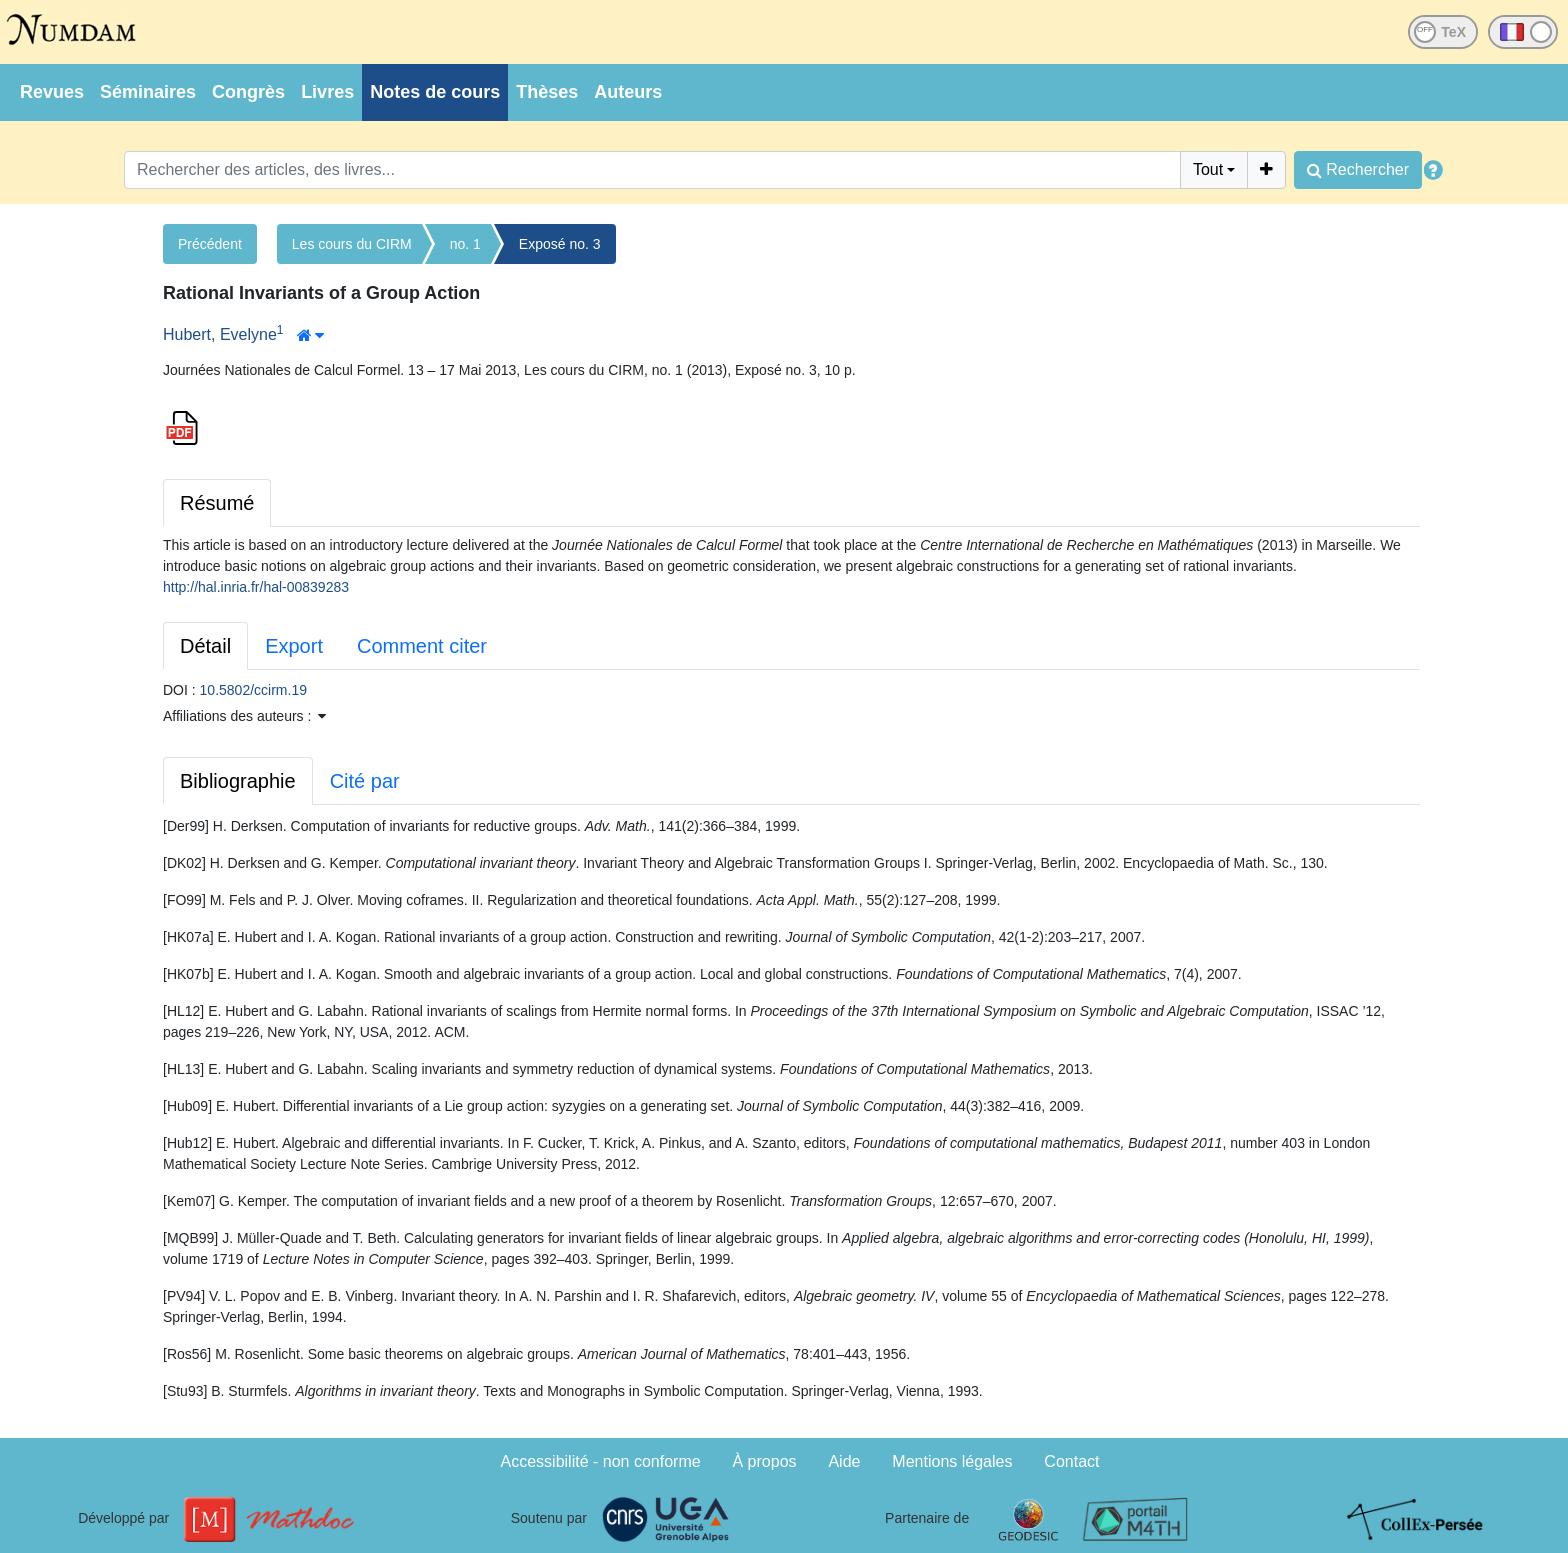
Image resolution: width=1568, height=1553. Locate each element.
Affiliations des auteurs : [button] (244, 716)
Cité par (365, 781)
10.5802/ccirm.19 (253, 690)
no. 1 (465, 244)
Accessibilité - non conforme (601, 1461)
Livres (327, 92)
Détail (205, 646)
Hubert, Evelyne (220, 334)
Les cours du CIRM (352, 244)
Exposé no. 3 (560, 244)
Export (294, 646)
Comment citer (422, 646)
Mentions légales (952, 1461)
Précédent (210, 244)
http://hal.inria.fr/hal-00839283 (256, 587)
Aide (844, 1461)
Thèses (547, 92)
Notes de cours (435, 92)
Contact (1071, 1461)
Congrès (248, 92)
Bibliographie (238, 781)
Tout (1208, 169)
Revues (52, 92)
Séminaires (148, 92)
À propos (765, 1461)
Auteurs (628, 92)
